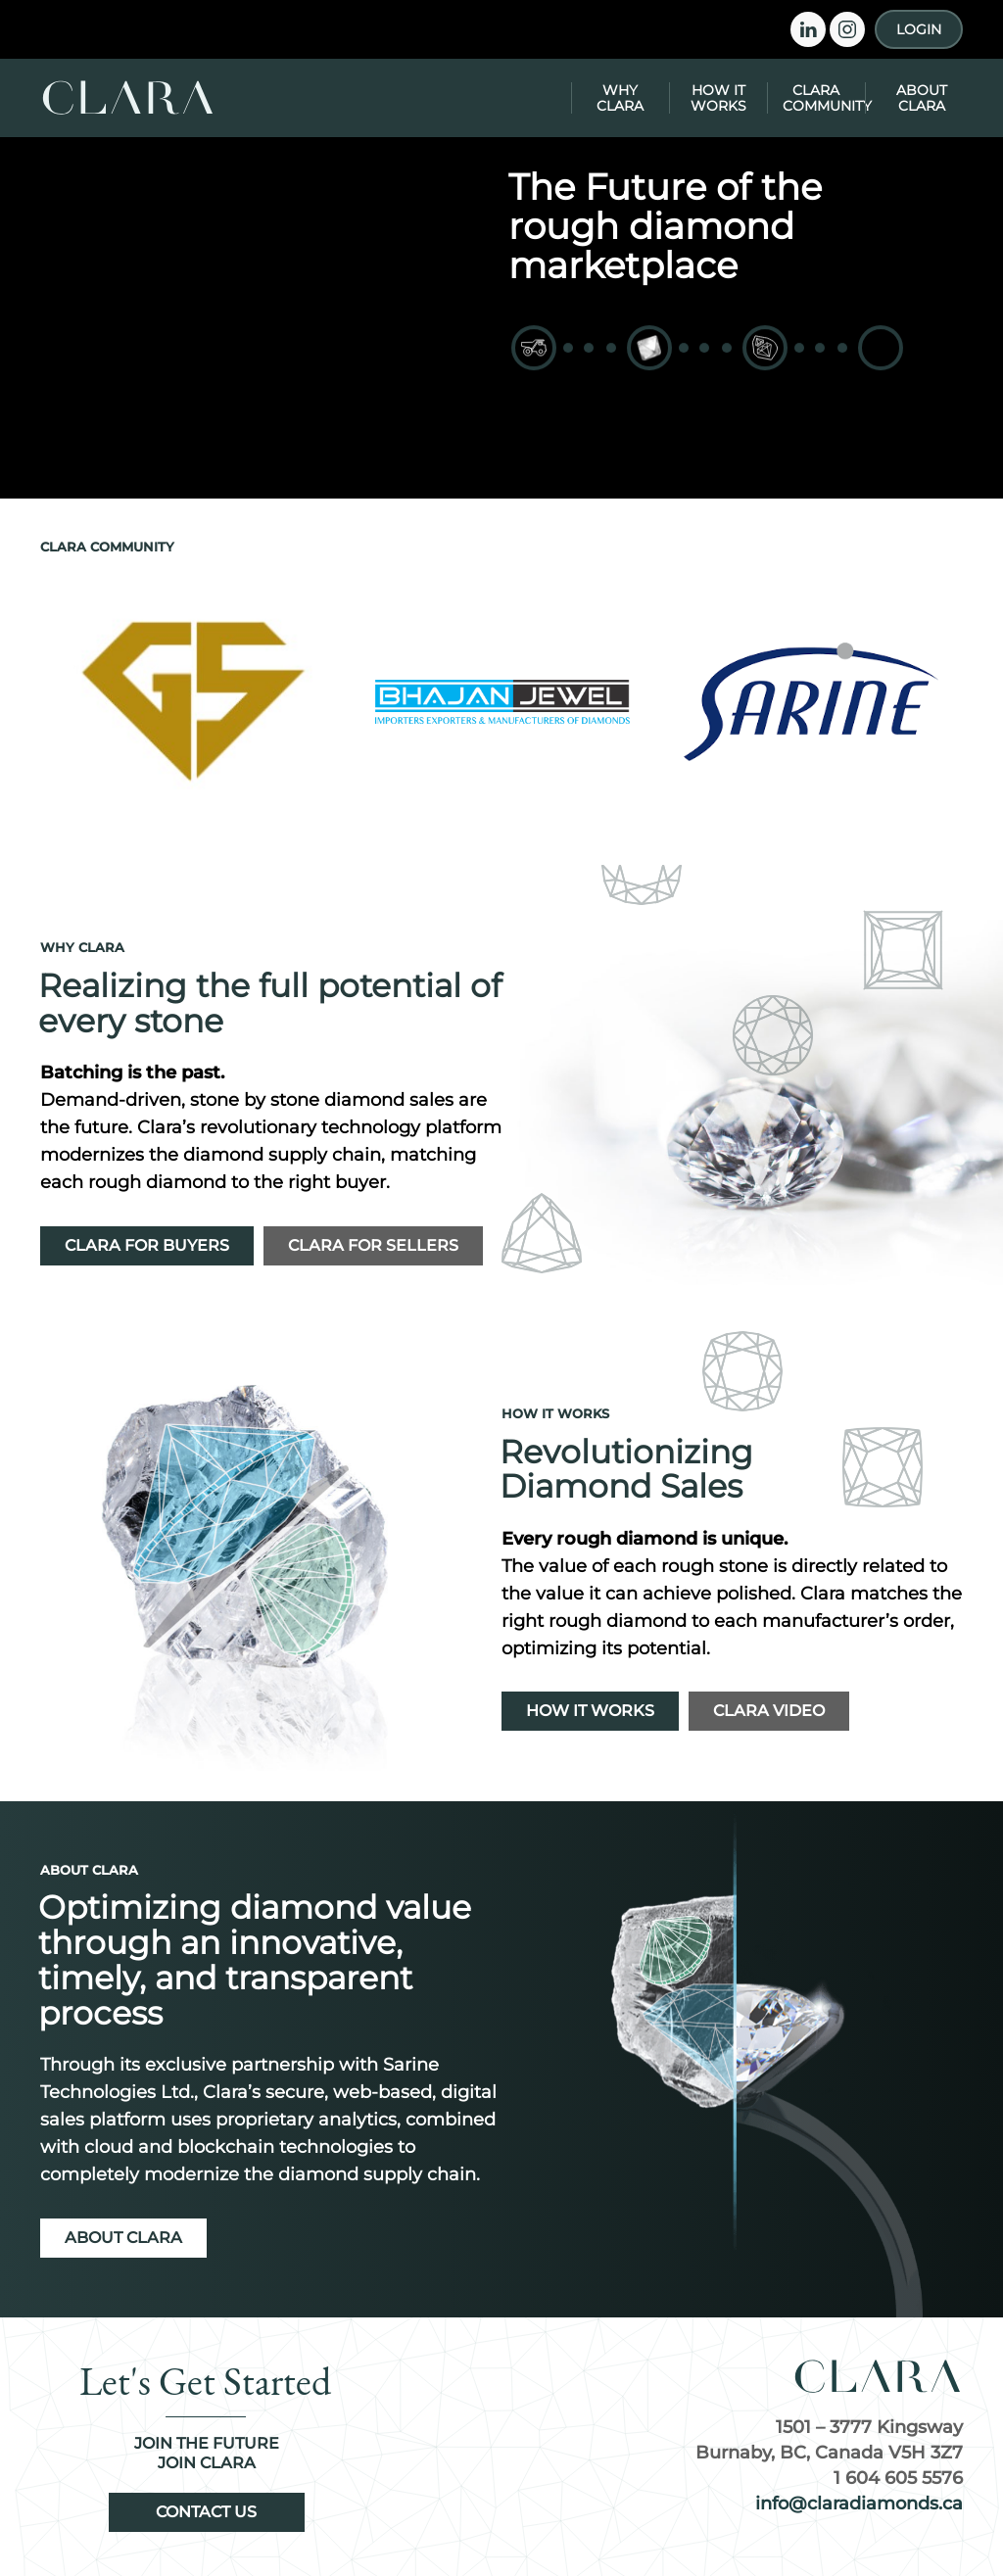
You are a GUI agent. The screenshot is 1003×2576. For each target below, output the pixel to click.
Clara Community (824, 98)
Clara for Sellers (373, 1245)
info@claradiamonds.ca (859, 2503)
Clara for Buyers (147, 1245)
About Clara (921, 98)
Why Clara (620, 98)
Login (918, 29)
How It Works (718, 98)
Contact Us (206, 2512)
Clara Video (769, 1710)
